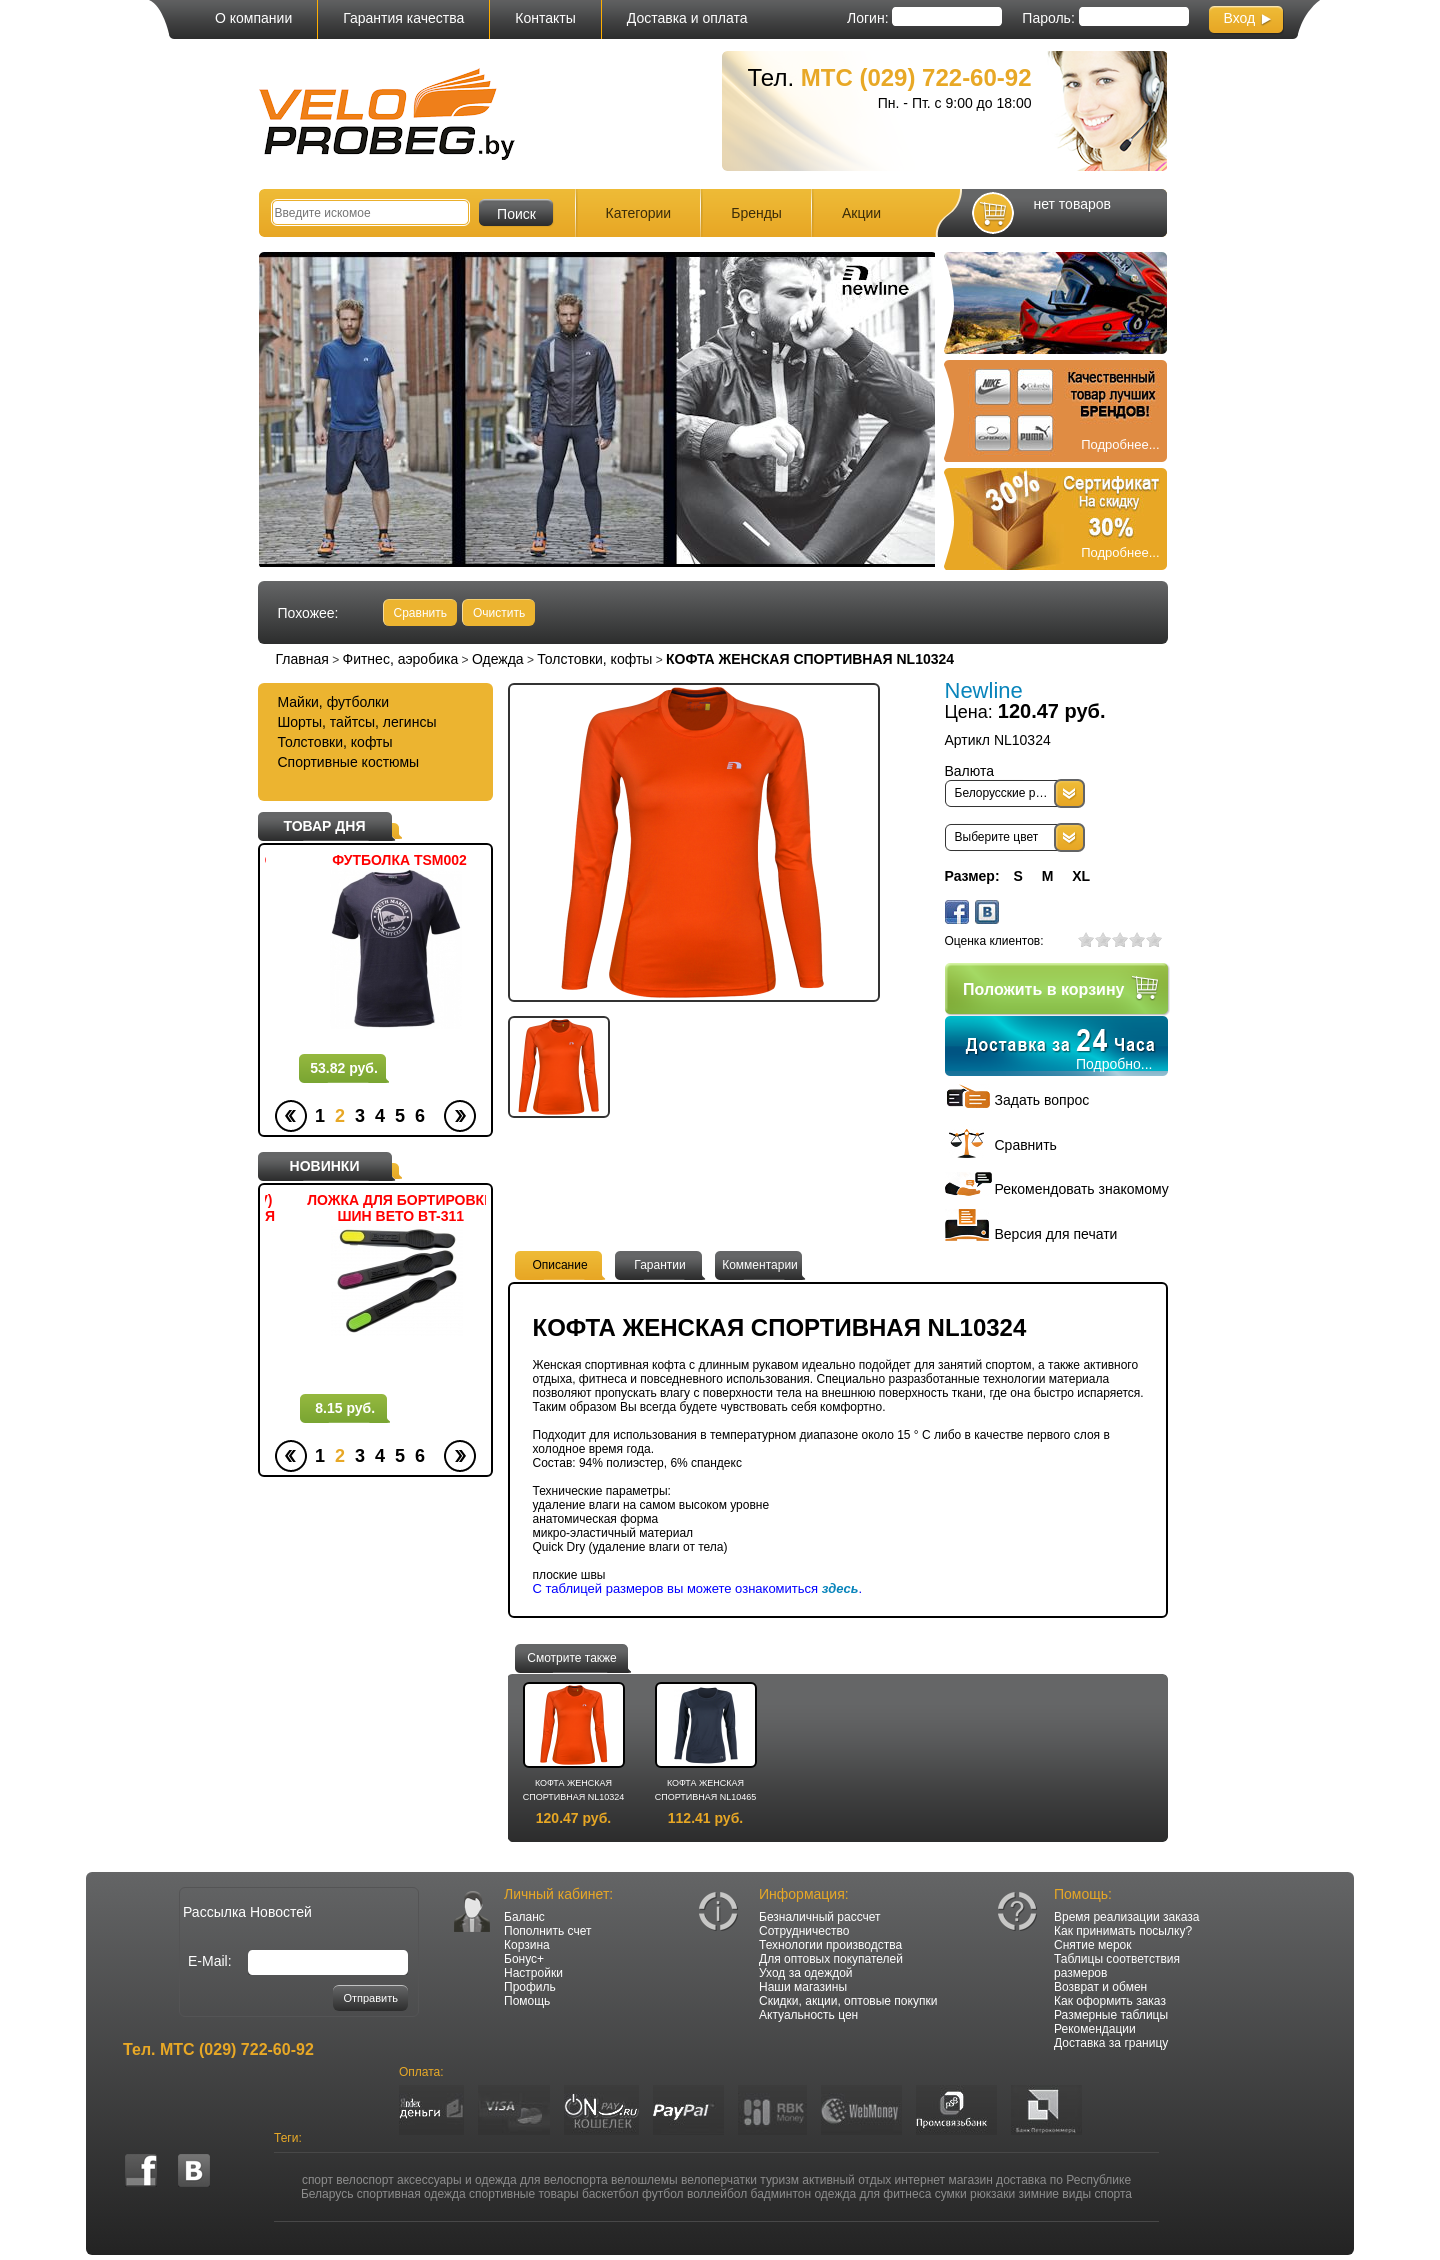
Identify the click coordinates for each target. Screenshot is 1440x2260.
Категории (639, 213)
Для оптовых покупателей (831, 1959)
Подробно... (1114, 1064)
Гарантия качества (403, 18)
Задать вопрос (1042, 1100)
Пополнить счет (548, 1931)
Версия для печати (1056, 1234)
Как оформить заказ (1110, 2001)
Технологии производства (830, 1945)
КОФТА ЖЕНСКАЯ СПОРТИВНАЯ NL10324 (574, 1790)
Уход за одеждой (806, 1973)
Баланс (524, 1917)
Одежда (498, 659)
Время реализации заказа (1126, 1917)
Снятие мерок (1093, 1945)
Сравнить (420, 613)
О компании (253, 18)
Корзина (527, 1945)
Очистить (499, 613)
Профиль (530, 1987)
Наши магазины (803, 1987)
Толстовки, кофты (594, 659)
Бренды (756, 213)
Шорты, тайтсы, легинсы (357, 722)
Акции (861, 213)
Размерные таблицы (1111, 2015)
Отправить (370, 1998)
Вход (1240, 18)
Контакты (545, 18)
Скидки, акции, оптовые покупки (848, 2001)
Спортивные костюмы (349, 762)
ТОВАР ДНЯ (325, 826)
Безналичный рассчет (820, 1917)
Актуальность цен (808, 2015)
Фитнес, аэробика (400, 659)
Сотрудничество (804, 1931)
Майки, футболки (334, 702)
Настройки (533, 1973)
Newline (984, 690)
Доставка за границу (1111, 2043)
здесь (840, 1588)
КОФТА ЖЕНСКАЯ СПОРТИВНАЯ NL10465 (706, 1790)
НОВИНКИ (325, 1166)
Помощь (527, 2001)
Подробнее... (1120, 445)
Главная (302, 659)
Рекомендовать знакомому (1082, 1189)
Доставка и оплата (687, 18)
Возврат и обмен (1100, 1987)
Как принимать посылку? (1123, 1931)
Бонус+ (524, 1959)
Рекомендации (1095, 2029)
